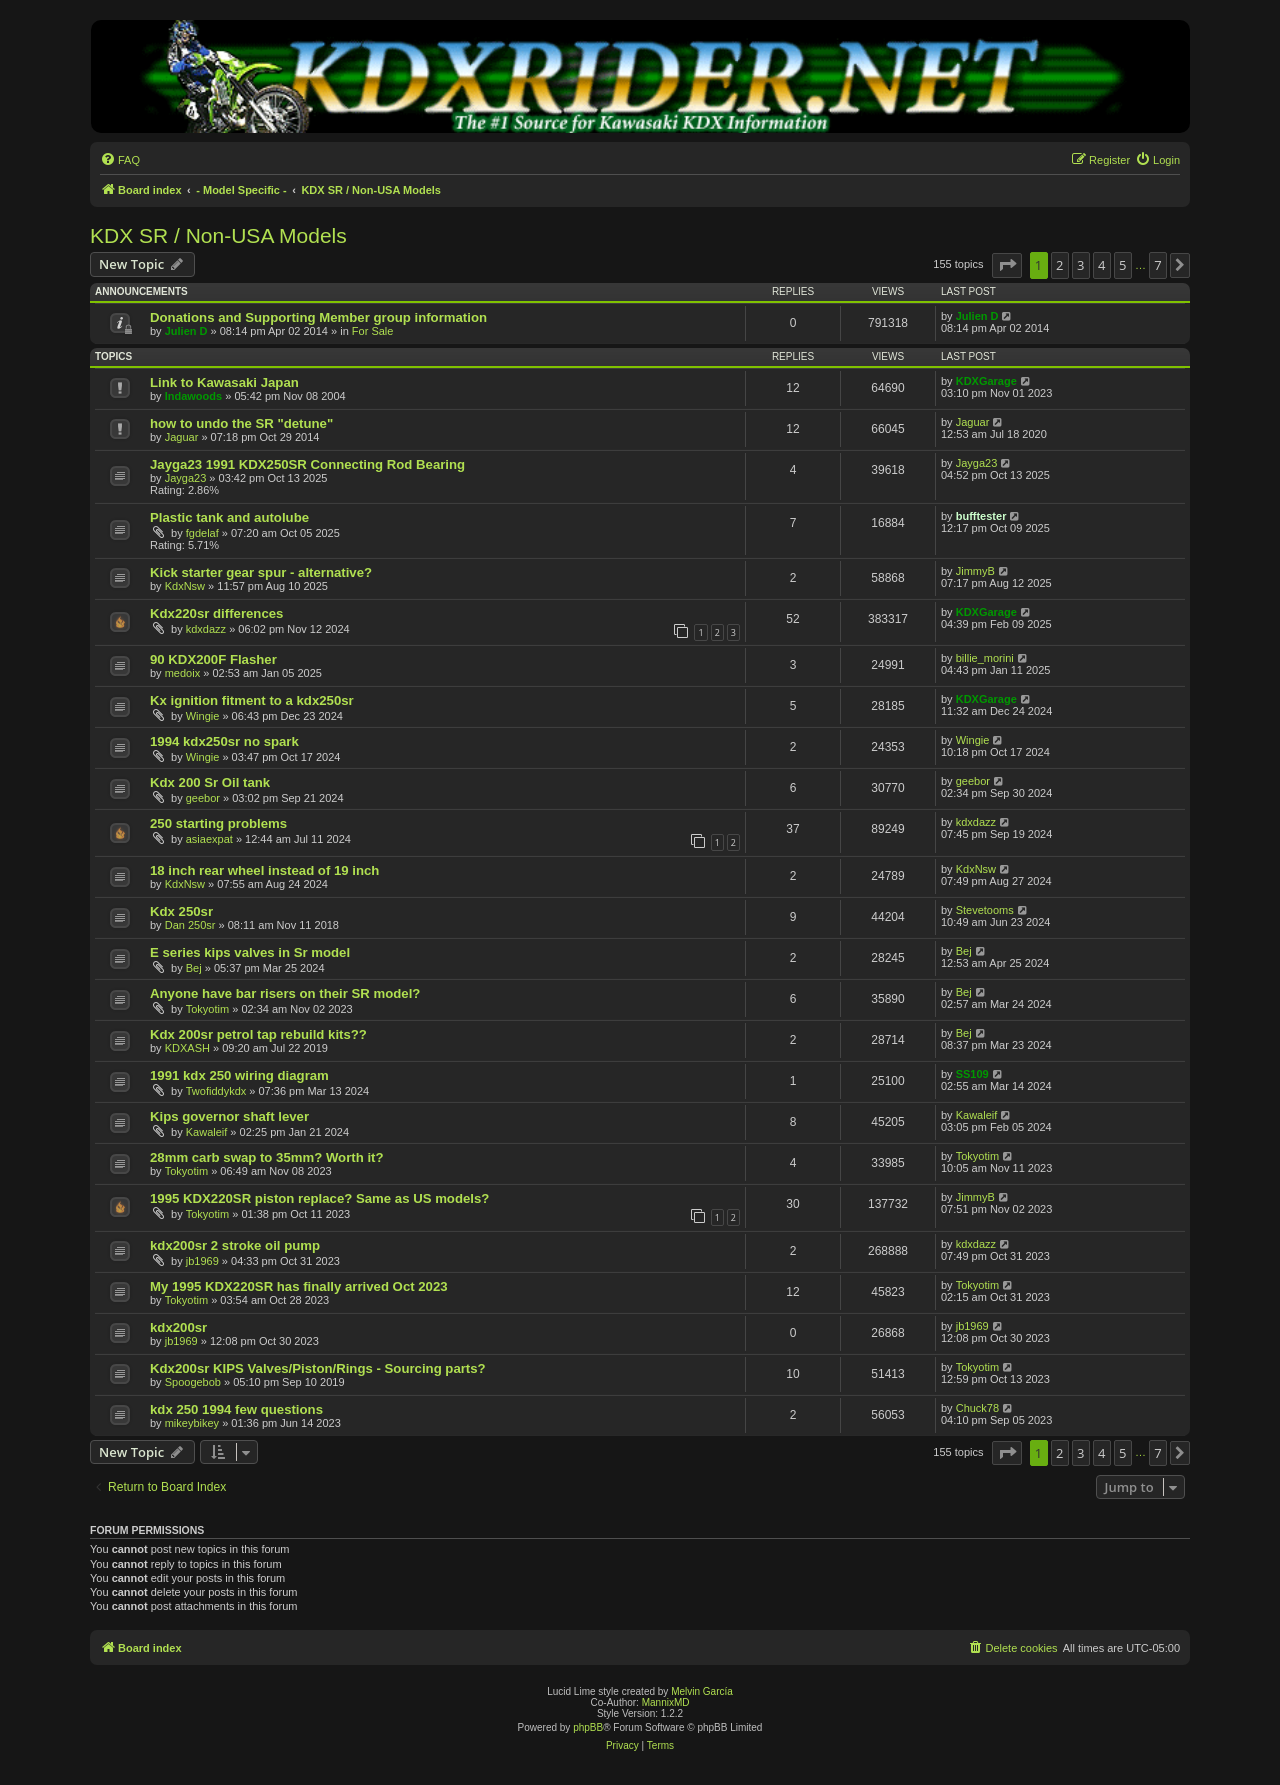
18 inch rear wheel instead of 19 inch (264, 870)
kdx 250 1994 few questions (236, 1409)
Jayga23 (186, 478)
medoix (182, 673)
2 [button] (1059, 265)
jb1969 (202, 1261)
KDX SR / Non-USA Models (218, 235)
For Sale (373, 331)
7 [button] (1157, 265)
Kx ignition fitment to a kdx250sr (252, 700)
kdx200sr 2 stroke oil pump (235, 1245)
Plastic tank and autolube (229, 517)
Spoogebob (193, 1382)
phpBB (588, 1727)
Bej (194, 968)
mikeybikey (192, 1423)
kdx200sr (178, 1327)
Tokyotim (207, 1009)
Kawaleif (207, 1132)
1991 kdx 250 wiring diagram (239, 1075)
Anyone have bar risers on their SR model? (285, 993)
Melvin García (702, 1691)
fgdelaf (202, 533)
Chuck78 (977, 1408)
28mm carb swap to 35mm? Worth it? (267, 1157)
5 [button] (1122, 265)
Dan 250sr (190, 925)
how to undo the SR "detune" (241, 423)
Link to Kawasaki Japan (224, 382)
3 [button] (1080, 265)
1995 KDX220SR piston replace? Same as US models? (319, 1198)
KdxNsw (185, 586)
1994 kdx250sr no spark (224, 741)
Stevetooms (985, 910)
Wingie (203, 716)
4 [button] (1101, 265)
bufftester (981, 516)
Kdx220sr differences (216, 613)
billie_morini (985, 658)
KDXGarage (986, 381)
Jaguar (182, 437)
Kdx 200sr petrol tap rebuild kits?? (258, 1034)
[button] (1007, 265)
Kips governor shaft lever (229, 1116)
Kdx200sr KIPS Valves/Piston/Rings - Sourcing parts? (318, 1368)
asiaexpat (209, 839)
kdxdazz (206, 629)
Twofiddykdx (216, 1091)
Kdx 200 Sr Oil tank (210, 782)
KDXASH (187, 1048)
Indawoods (193, 396)
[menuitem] (120, 160)
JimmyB (975, 571)
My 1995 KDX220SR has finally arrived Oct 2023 (299, 1286)
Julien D (186, 331)
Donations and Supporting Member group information (318, 317)
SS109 (972, 1074)
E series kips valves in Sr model (250, 952)
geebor (203, 798)
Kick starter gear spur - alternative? (261, 572)
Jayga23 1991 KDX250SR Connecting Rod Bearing (307, 464)
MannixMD (666, 1702)
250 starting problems (218, 823)
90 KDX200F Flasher (213, 659)
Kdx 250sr (181, 911)
